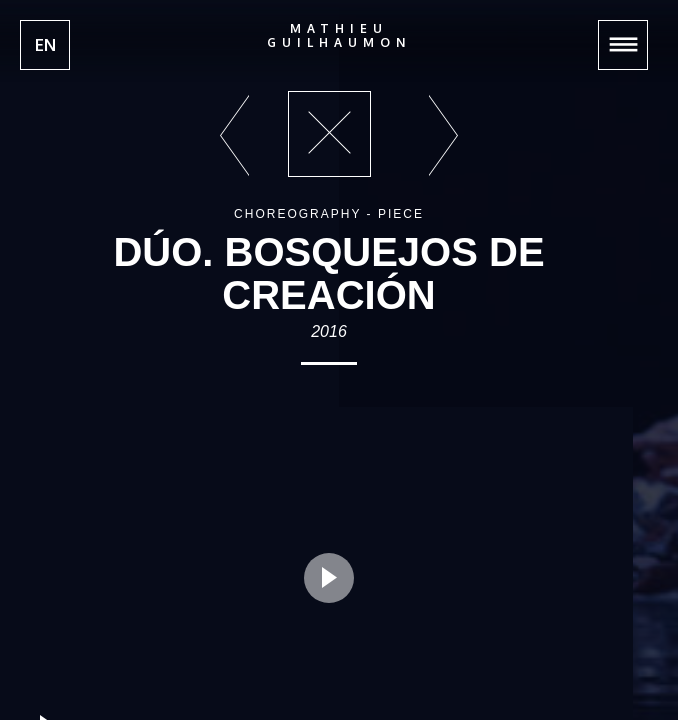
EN (45, 45)
